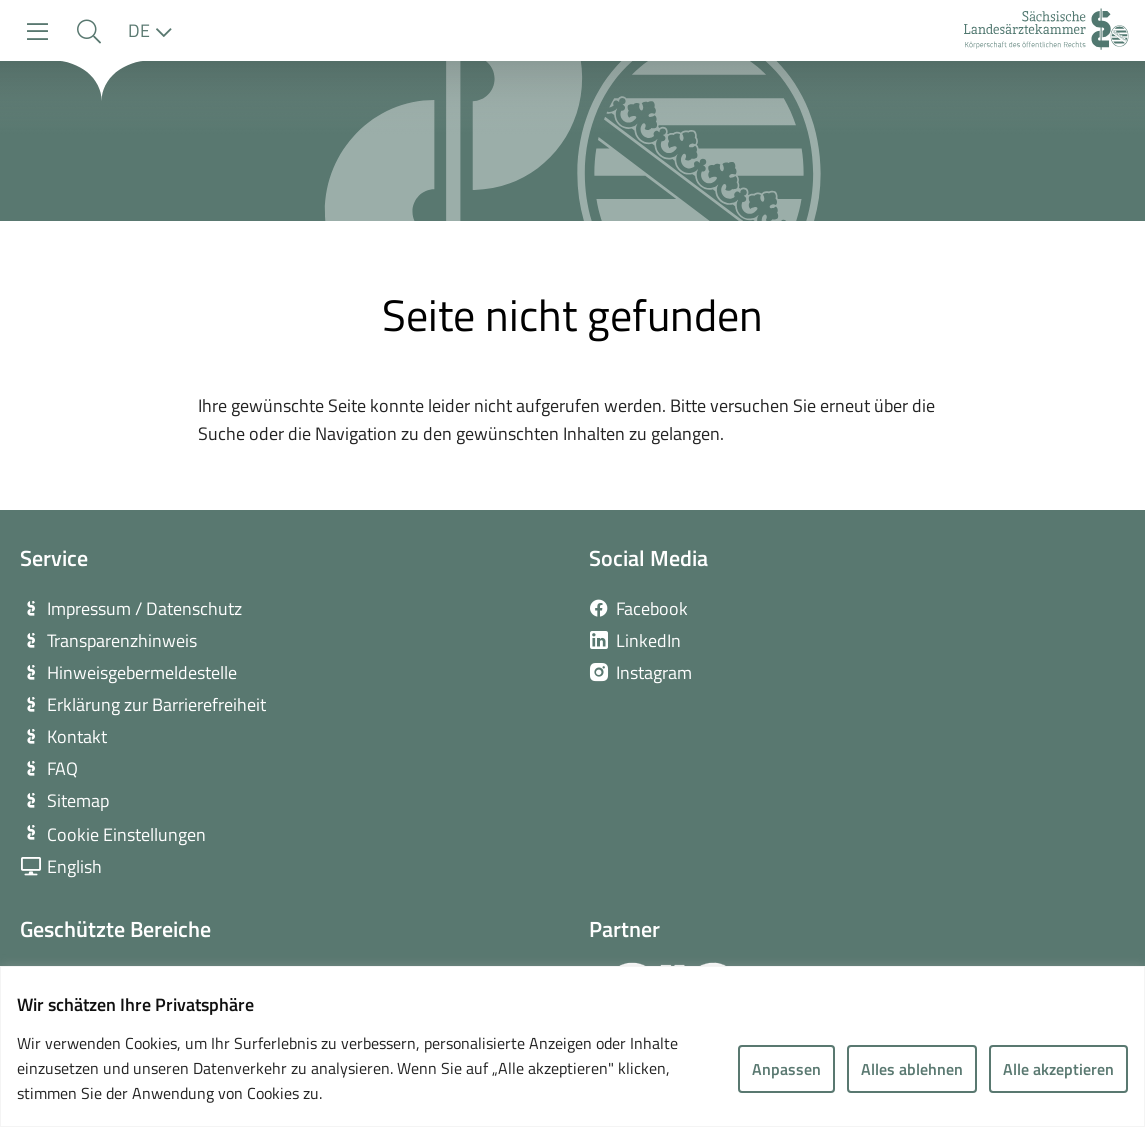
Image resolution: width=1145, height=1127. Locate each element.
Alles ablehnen (912, 1069)
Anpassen (786, 1069)
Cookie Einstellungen (126, 834)
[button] (88, 31)
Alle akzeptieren (1058, 1069)
